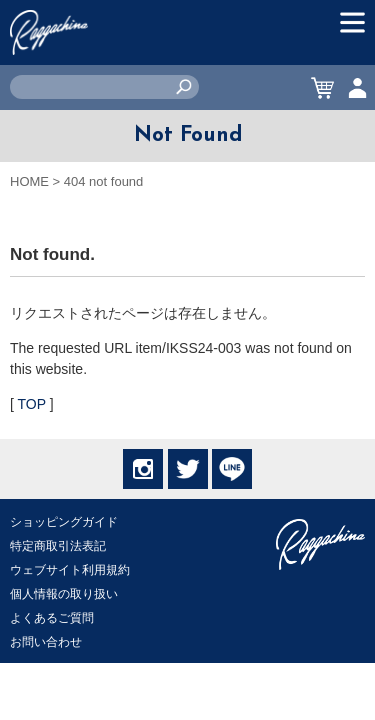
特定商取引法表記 (58, 546)
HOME (29, 181)
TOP (32, 404)
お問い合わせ (46, 642)
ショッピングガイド (64, 522)
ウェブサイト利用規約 (70, 570)
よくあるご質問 (52, 618)
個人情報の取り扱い (64, 594)
